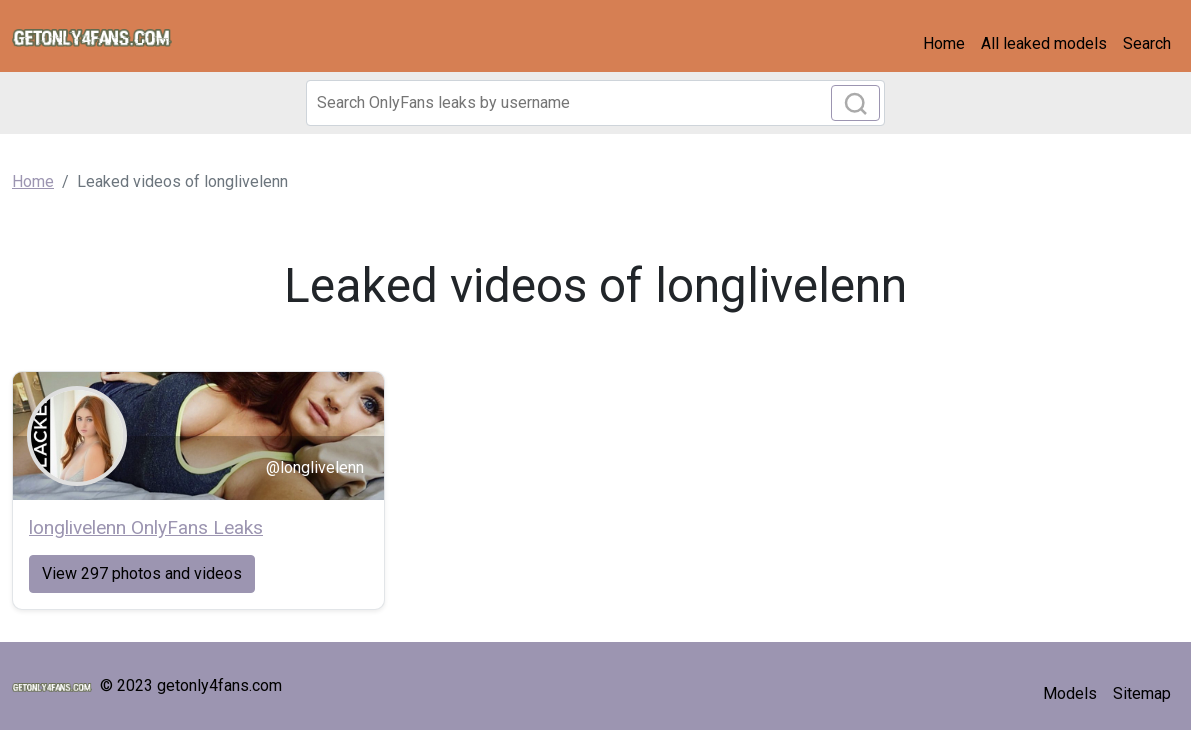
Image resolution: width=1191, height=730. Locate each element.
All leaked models (1044, 43)
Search (1147, 43)
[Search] (596, 103)
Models (1070, 693)
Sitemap (1142, 693)
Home (944, 43)
